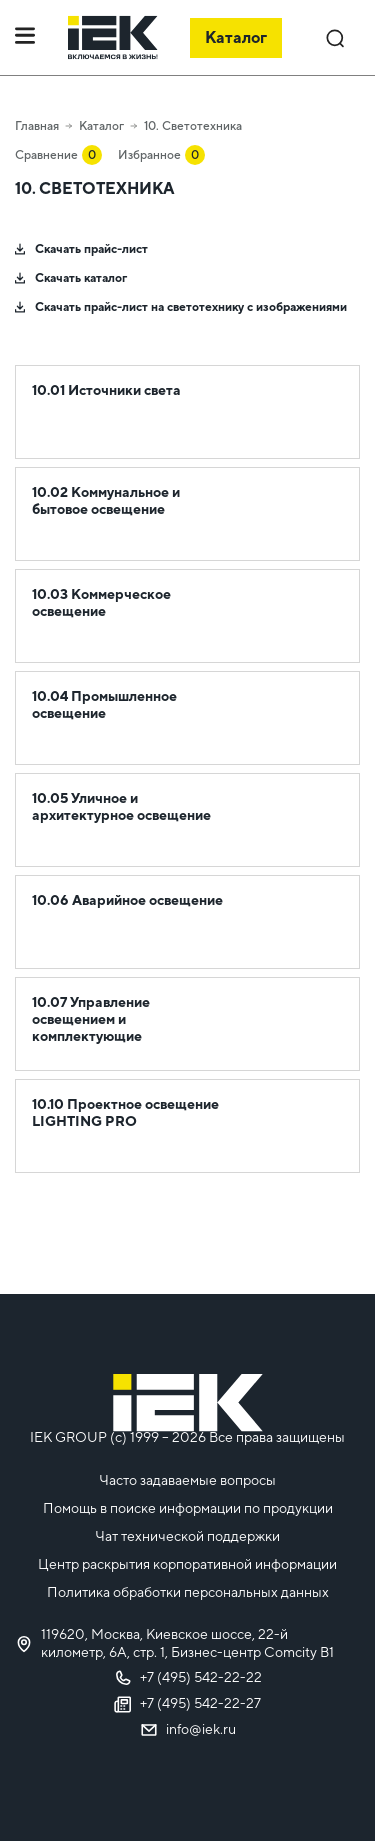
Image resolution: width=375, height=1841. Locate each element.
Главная (37, 126)
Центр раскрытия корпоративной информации (187, 1564)
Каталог (101, 126)
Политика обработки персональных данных (188, 1592)
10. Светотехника (193, 126)
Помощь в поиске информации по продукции (188, 1508)
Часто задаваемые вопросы (187, 1480)
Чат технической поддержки (187, 1536)
